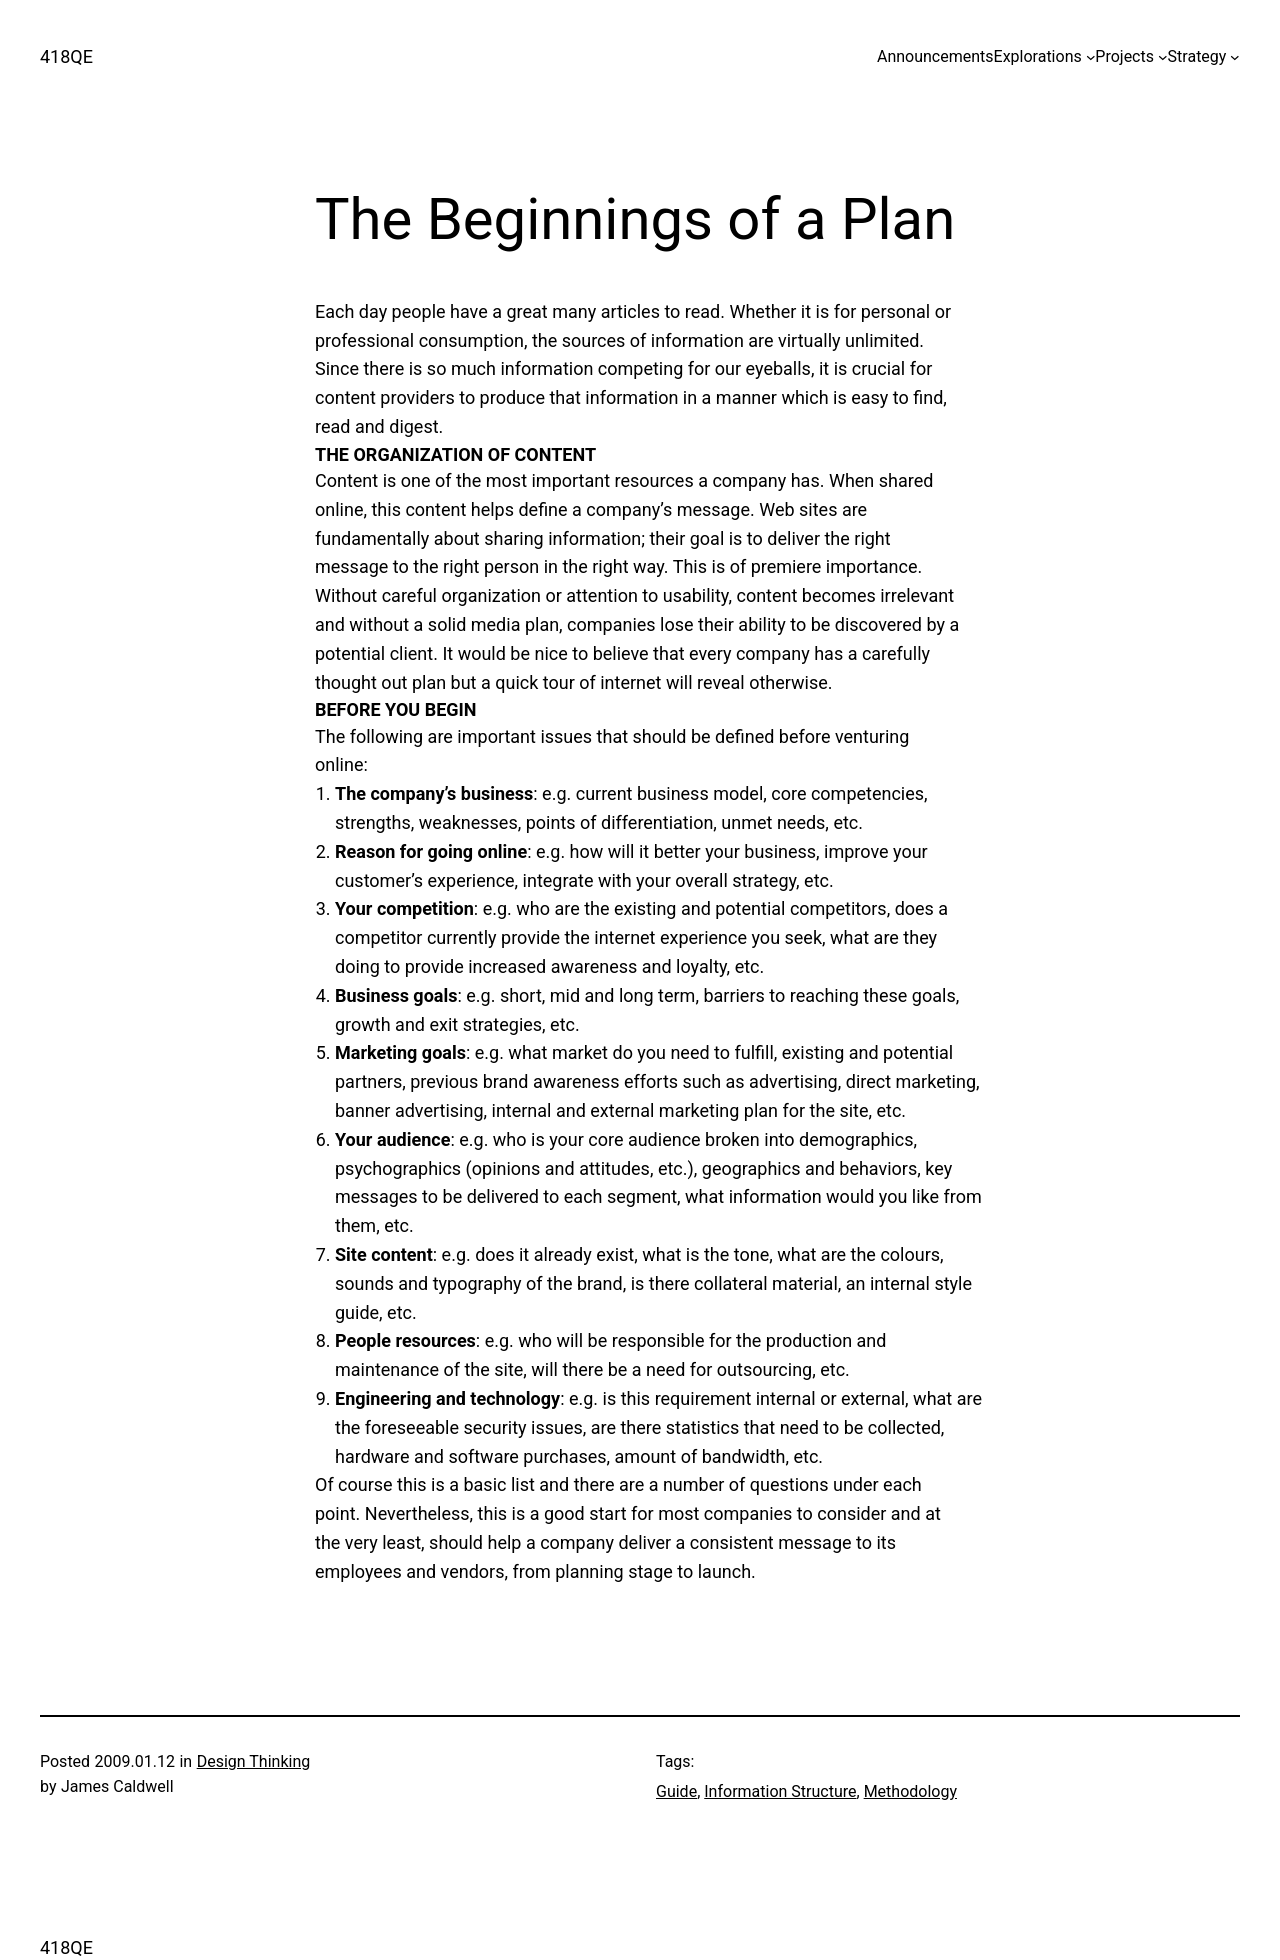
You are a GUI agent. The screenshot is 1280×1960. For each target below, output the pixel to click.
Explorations (1038, 56)
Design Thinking (254, 1761)
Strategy (1197, 56)
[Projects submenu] (1163, 57)
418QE (66, 56)
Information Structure (780, 1791)
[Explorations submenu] (1091, 57)
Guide (676, 1791)
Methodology (910, 1791)
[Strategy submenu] (1235, 57)
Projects (1124, 56)
